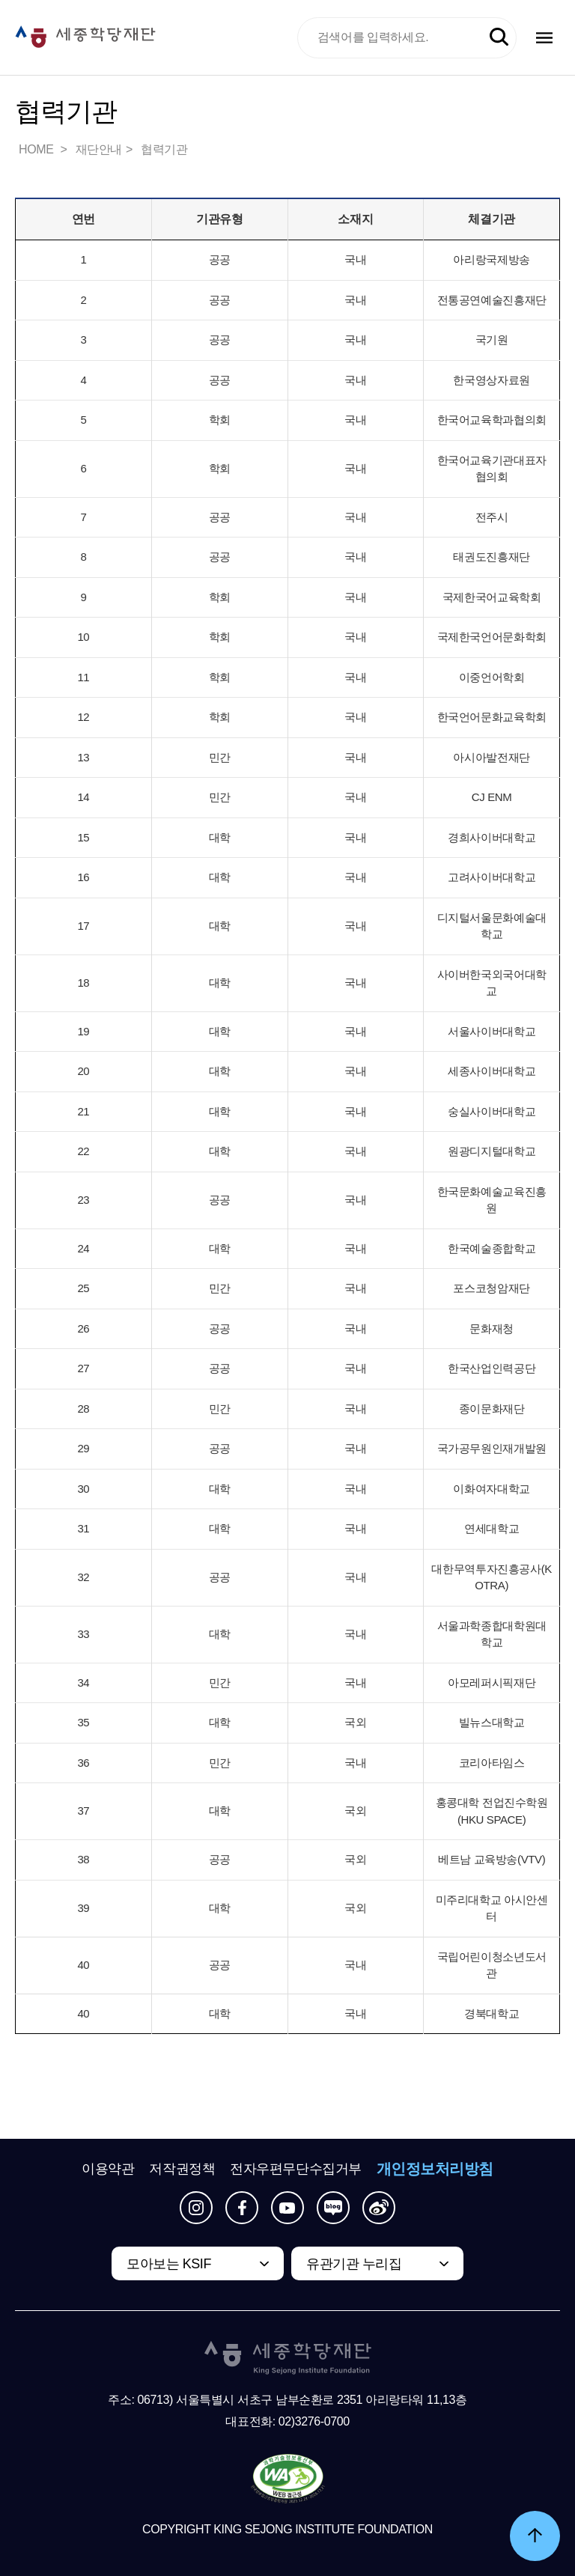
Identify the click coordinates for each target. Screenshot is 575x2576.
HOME (37, 149)
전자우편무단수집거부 (296, 2168)
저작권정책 (182, 2168)
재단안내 (99, 149)
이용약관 (108, 2168)
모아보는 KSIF (169, 2263)
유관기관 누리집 (353, 2263)
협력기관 (164, 149)
